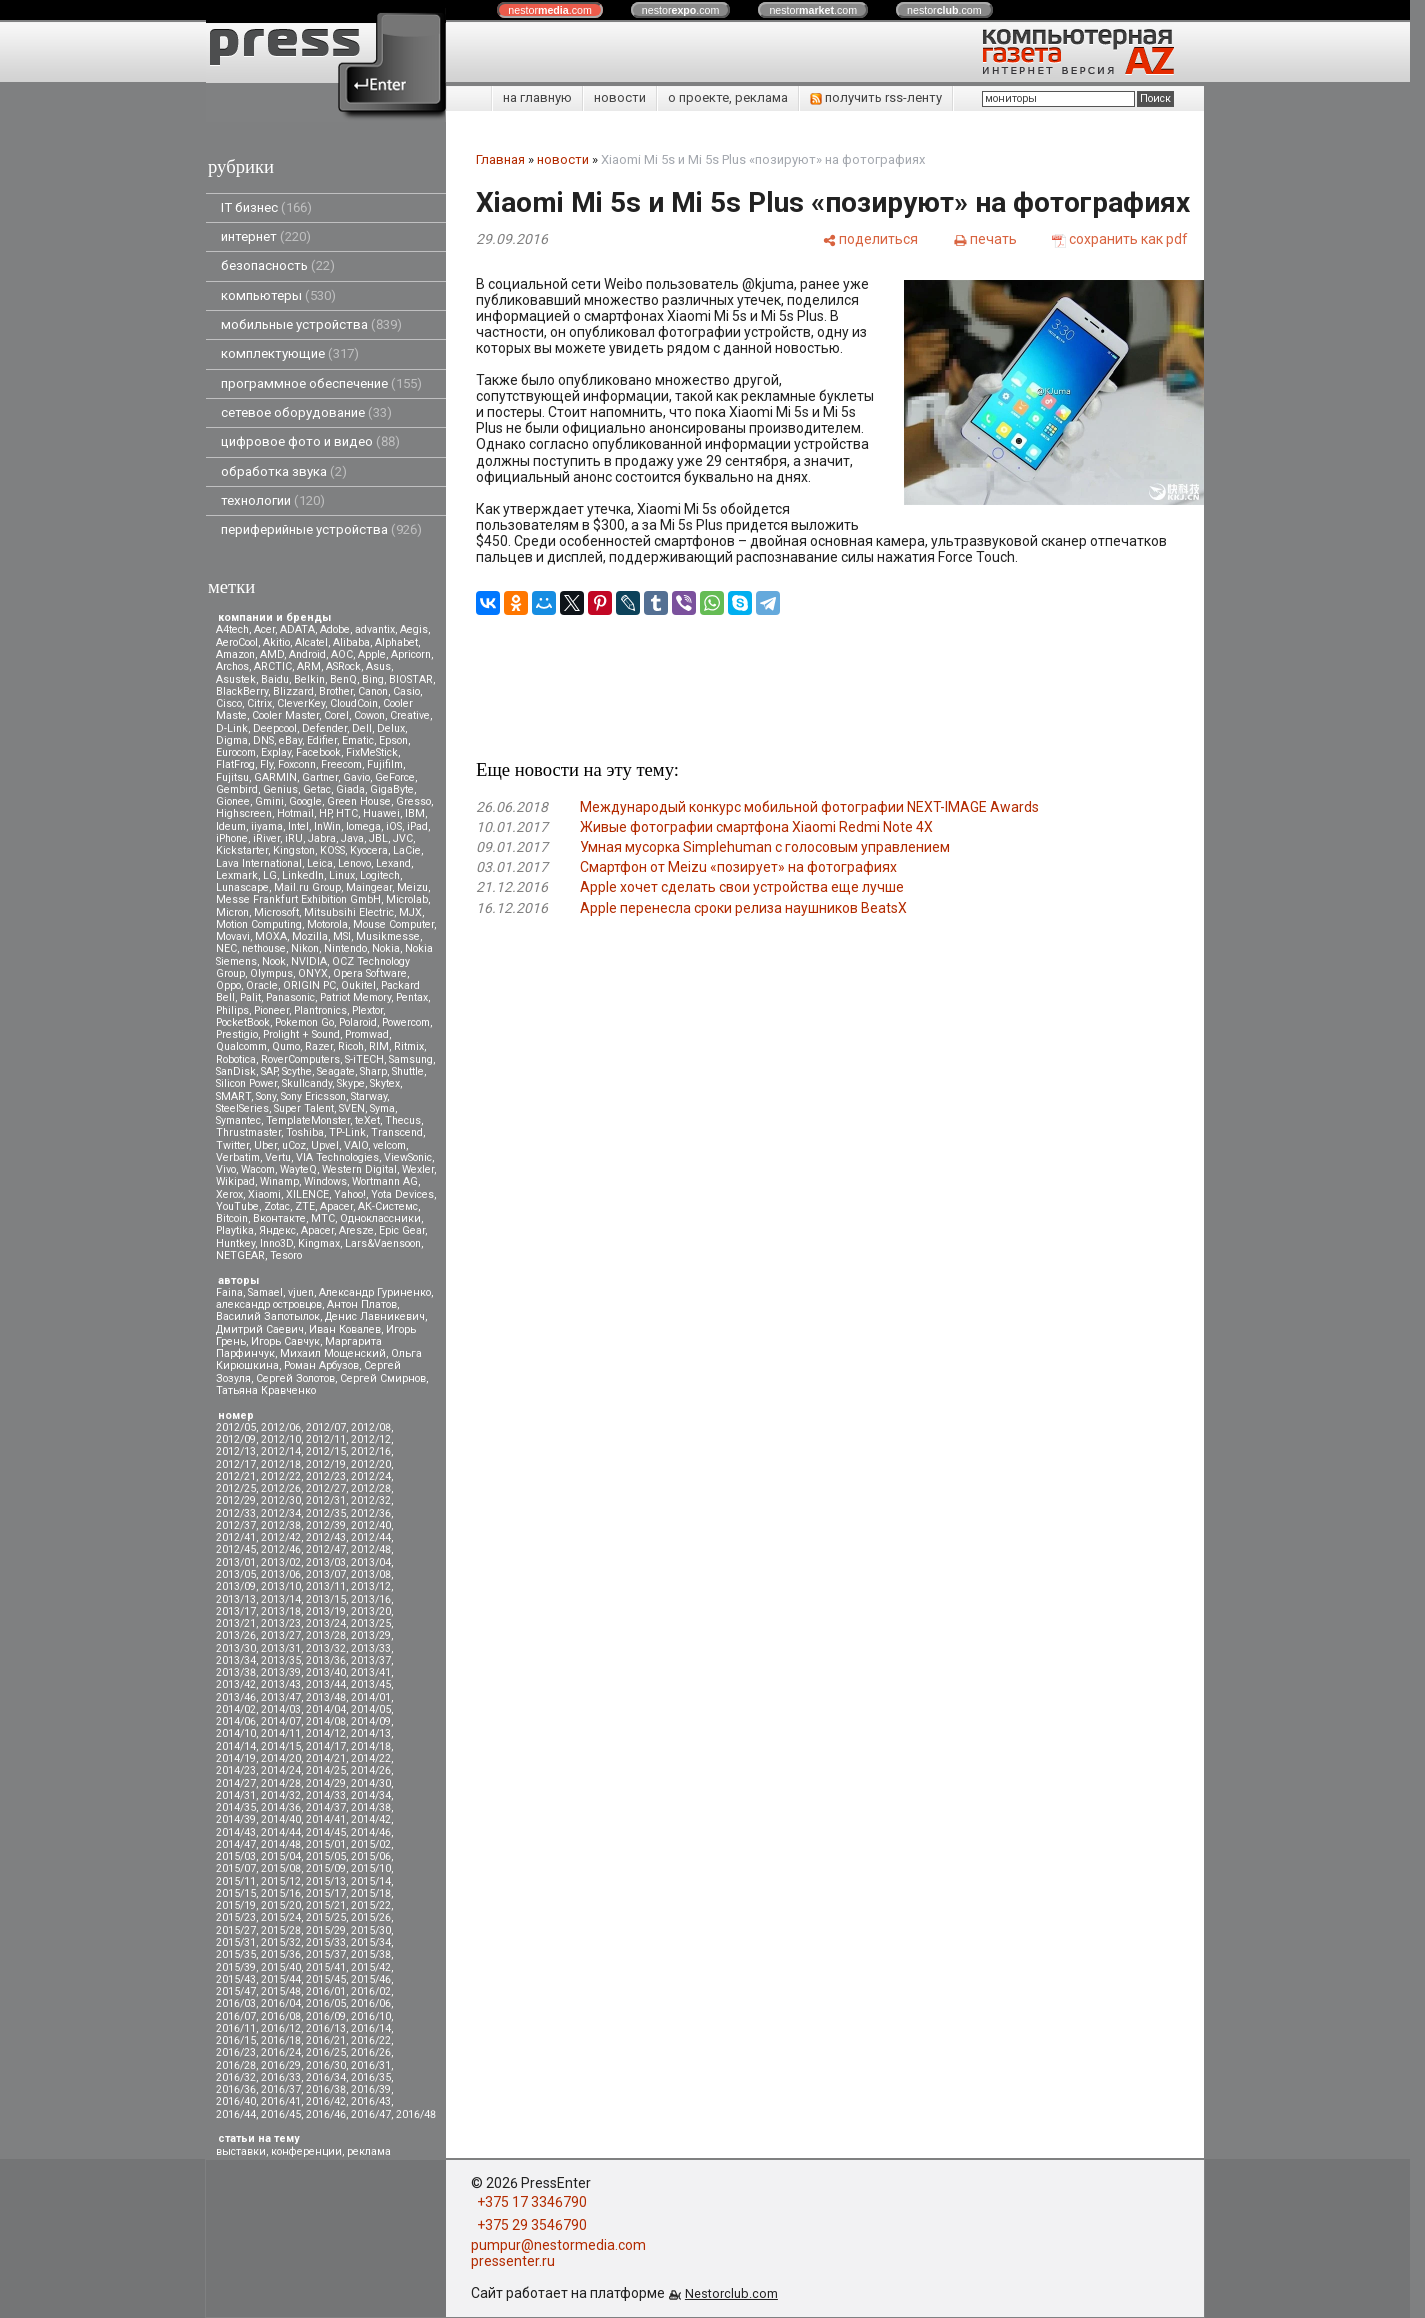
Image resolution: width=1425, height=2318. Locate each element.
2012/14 (281, 1451)
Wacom (258, 1169)
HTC (347, 813)
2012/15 (326, 1451)
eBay (290, 740)
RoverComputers (300, 1059)
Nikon (305, 948)
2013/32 (326, 1648)
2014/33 (326, 1795)
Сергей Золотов (295, 1378)
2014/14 (236, 1746)
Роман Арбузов (321, 1365)
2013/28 (326, 1635)
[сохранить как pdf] (1120, 239)
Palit (250, 997)
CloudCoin (354, 703)
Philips (232, 1010)
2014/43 (236, 1832)
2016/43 (371, 2101)
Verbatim (238, 1157)
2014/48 (281, 1844)
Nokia (386, 948)
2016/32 (236, 2077)
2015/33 (326, 1942)
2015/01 (326, 1844)
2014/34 (371, 1795)
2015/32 (281, 1942)
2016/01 (326, 1991)
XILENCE (307, 1194)
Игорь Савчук (285, 1341)
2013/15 (326, 1599)
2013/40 (326, 1672)
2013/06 (281, 1574)
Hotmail (295, 813)
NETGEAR (240, 1255)
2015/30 (371, 1930)
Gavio (356, 777)
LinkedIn (303, 875)
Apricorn (411, 654)
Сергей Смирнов (383, 1378)
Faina (229, 1292)
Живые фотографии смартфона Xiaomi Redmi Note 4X (756, 827)
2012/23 (326, 1476)
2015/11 (236, 1881)
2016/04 (281, 2003)
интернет (266, 236)
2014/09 (371, 1721)
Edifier (322, 740)
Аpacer (336, 1206)
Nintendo (345, 948)
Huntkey (235, 1243)
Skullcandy (307, 1083)
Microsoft (276, 912)
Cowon (369, 715)
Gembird (237, 789)
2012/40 (371, 1525)
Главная (500, 159)
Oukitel (358, 985)
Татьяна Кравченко (266, 1390)
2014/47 (236, 1844)
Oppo (228, 985)
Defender (324, 728)
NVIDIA (309, 961)
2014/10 (236, 1733)
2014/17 (326, 1746)
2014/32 (281, 1795)
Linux (342, 875)
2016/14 (371, 2028)
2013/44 (326, 1684)
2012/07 (326, 1427)
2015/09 (326, 1868)
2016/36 (236, 2089)
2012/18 (281, 1464)
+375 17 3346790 (532, 2202)
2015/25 (326, 1917)
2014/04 (326, 1709)
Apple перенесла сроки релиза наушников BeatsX (743, 908)
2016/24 (281, 2052)
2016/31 (371, 2065)
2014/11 (281, 1733)
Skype (351, 1083)
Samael (265, 1292)
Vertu (278, 1157)
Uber (265, 1145)
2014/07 (281, 1721)
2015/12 (281, 1881)
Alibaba (351, 642)
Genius (280, 789)
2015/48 (281, 1991)
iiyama (267, 826)
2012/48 (371, 1549)
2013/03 (326, 1562)
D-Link (232, 728)
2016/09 (326, 2016)
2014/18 (371, 1746)
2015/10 (371, 1868)
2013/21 (236, 1623)
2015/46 (371, 1979)
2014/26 (371, 1770)
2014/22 (371, 1758)
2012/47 (326, 1549)
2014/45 (326, 1832)
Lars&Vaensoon (383, 1243)
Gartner (320, 777)
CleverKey (301, 703)
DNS (263, 740)
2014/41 (326, 1819)
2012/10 (281, 1439)
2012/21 (236, 1476)
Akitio (276, 642)
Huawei (381, 813)
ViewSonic (408, 1157)
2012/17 (236, 1464)
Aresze (356, 1230)
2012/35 (326, 1513)
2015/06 (371, 1856)
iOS (394, 826)
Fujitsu (232, 777)
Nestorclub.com (731, 2293)
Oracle (262, 985)
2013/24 (326, 1623)
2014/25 (326, 1770)
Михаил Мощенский (333, 1353)
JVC (403, 838)
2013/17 (236, 1611)
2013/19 (326, 1611)
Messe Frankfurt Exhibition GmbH (298, 899)
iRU (294, 838)
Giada (350, 789)
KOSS (332, 850)
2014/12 (326, 1733)
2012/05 (236, 1427)
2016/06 (371, 2003)
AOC (342, 654)
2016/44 (236, 2114)
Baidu (275, 679)
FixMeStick (372, 752)
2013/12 (371, 1586)
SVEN (352, 1108)
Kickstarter (242, 850)
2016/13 (326, 2028)
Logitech (380, 875)
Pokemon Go (304, 1022)
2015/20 (281, 1905)
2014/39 (236, 1819)
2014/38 (371, 1807)
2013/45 (371, 1684)
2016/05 (326, 2003)
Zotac (277, 1206)
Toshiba (305, 1132)
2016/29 (281, 2065)
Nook (274, 961)
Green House (359, 801)
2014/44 (281, 1832)
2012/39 (326, 1525)
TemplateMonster (308, 1120)
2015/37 (326, 1954)
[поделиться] (870, 239)
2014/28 (281, 1783)
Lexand (393, 863)
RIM (379, 1046)
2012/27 (326, 1488)
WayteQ (298, 1169)
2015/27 (236, 1930)
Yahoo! (350, 1194)
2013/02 (281, 1562)
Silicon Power (246, 1083)
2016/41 (281, 2101)
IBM (415, 813)
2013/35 (281, 1660)
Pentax (412, 997)
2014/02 (236, 1709)
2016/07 (236, 2016)
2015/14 (371, 1881)
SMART (233, 1096)
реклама (369, 2151)
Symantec (238, 1120)
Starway (369, 1096)
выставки (241, 2151)
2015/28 (281, 1930)
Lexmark (237, 875)
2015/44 (281, 1979)
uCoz (294, 1145)
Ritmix (409, 1046)
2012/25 (236, 1488)
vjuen (301, 1292)
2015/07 (236, 1868)
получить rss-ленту (876, 97)
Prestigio (237, 1034)
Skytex (385, 1083)
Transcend (397, 1132)
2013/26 (236, 1635)
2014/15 (281, 1746)
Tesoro (286, 1255)
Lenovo (354, 863)
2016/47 (371, 2114)
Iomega (363, 826)
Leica (320, 863)
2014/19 (236, 1758)
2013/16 (371, 1599)
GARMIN (275, 777)
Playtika (235, 1230)
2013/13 (236, 1599)
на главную (537, 97)
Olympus (271, 973)
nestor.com (550, 10)
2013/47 (281, 1697)
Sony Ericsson (313, 1096)
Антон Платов (362, 1304)
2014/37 (326, 1807)
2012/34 (281, 1513)
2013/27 (281, 1635)
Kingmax (319, 1243)
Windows (325, 1181)
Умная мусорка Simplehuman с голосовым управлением (765, 847)
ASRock (343, 666)
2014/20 (281, 1758)
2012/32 (371, 1500)
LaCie (407, 850)
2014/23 (236, 1770)
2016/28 (236, 2065)
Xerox (229, 1194)
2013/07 (326, 1574)
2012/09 (236, 1439)
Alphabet (396, 642)
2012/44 (371, 1537)
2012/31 (326, 1500)
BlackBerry (242, 691)
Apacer (317, 1230)
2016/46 (326, 2114)
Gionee (233, 801)
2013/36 (326, 1660)
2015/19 (236, 1905)
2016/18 (281, 2040)
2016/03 (236, 2003)
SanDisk (236, 1071)
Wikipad (235, 1181)
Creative (410, 715)
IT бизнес (266, 207)
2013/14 (281, 1599)
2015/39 (236, 1967)
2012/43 (326, 1537)
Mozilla (310, 936)
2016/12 (281, 2028)
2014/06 (236, 1721)
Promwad (367, 1034)
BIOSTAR (411, 679)
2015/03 (236, 1856)
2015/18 (371, 1893)
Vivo (226, 1169)
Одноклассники (380, 1218)
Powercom (406, 1022)
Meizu (412, 887)
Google (305, 801)
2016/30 (326, 2065)
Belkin (309, 679)
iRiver (266, 838)
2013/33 (371, 1648)
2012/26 (281, 1488)
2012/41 (236, 1537)
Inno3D (276, 1243)
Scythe (297, 1071)
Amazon (235, 654)
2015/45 (326, 1979)
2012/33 (236, 1513)
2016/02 (371, 1991)
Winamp (279, 1181)
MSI (342, 936)
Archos (232, 666)
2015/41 (326, 1967)
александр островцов (269, 1304)
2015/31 (236, 1942)
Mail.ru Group (307, 887)
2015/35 (236, 1954)
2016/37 (281, 2089)
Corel (336, 715)
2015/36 (281, 1954)
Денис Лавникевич (375, 1316)
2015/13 (326, 1881)
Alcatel (311, 642)
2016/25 (326, 2052)
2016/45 (281, 2114)
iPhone (232, 838)
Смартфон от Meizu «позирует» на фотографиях (738, 867)
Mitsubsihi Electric (349, 912)
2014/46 (371, 1832)
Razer (319, 1046)
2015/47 (236, 1991)
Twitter (232, 1145)
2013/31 (281, 1648)
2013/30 (236, 1648)
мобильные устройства (311, 324)
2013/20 (371, 1611)
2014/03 (281, 1709)
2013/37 (371, 1660)
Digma (232, 740)
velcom (389, 1145)
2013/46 (236, 1697)
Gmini (269, 801)
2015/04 (281, 1856)
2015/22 (371, 1905)
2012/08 (371, 1427)
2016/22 (371, 2040)
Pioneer (271, 1010)
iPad (417, 826)
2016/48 (416, 2114)
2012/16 (371, 1451)
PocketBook (243, 1022)
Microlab (407, 899)
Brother (336, 691)
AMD (272, 654)
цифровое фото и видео (310, 441)
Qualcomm (241, 1046)
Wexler (418, 1169)
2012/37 (236, 1525)
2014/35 (236, 1807)
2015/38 (371, 1954)
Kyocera (369, 850)
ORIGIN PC (309, 985)
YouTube (237, 1206)
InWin (327, 826)
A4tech (232, 629)
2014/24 (281, 1770)
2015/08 (281, 1868)
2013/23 (281, 1623)
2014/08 (326, 1721)
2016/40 (236, 2101)
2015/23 (236, 1917)
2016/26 (371, 2052)
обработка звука (284, 471)
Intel (298, 826)
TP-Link (347, 1132)
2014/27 (236, 1783)
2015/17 (326, 1893)
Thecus (403, 1120)
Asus (378, 666)
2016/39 (371, 2089)
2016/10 (371, 2016)
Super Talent (304, 1108)
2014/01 (371, 1697)
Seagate (336, 1071)
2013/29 (371, 1635)
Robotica (236, 1059)
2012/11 (326, 1439)
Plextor (367, 1010)
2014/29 (326, 1783)
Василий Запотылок (268, 1316)
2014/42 (371, 1819)
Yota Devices (402, 1194)
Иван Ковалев (345, 1329)
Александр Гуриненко (375, 1292)
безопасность (278, 265)
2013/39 (281, 1672)
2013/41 (371, 1672)
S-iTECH (364, 1059)
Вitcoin (232, 1218)
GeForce (395, 777)
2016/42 (326, 2101)
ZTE (305, 1206)
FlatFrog (235, 764)
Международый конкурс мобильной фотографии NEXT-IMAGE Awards (809, 807)
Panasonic (290, 997)
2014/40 (281, 1819)
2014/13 (371, 1733)
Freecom (341, 764)
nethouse (264, 948)
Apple (372, 654)
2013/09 (236, 1586)
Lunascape (242, 887)
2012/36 (371, 1513)
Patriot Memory (355, 997)
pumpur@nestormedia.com (558, 2245)
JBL (378, 838)
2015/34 (371, 1942)
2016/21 (326, 2040)
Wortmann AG (385, 1181)
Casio (406, 691)
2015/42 (371, 1967)
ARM (309, 666)
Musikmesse (388, 936)
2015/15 (236, 1893)
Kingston (294, 850)
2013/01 (236, 1562)
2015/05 (326, 1856)
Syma (382, 1108)
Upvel (325, 1145)
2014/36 (281, 1807)
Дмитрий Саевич (260, 1329)
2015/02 (371, 1844)
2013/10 (281, 1586)
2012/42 (281, 1537)
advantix (375, 629)
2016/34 (326, 2077)
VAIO (356, 1145)
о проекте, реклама (728, 97)
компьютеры (278, 295)
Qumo (286, 1046)
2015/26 (371, 1917)
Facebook (318, 752)
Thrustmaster (248, 1132)
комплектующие (290, 353)
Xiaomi (264, 1194)
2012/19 (326, 1464)
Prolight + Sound (301, 1034)
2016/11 (236, 2028)
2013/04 (371, 1562)
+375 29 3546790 (532, 2225)
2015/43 (236, 1979)
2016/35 (371, 2077)
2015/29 (326, 1930)
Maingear (369, 887)
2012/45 (236, 1549)
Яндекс (277, 1230)
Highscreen (244, 813)
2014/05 (371, 1709)
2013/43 (281, 1684)
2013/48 (326, 1697)
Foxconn (297, 764)
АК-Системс (388, 1206)
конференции (306, 2151)
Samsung (411, 1059)
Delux (391, 728)
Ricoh (351, 1046)
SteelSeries (242, 1108)
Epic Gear (402, 1230)
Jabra (322, 838)
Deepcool (275, 728)
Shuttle (408, 1071)
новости (620, 97)
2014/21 (326, 1758)
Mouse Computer (393, 924)
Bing (373, 679)
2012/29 (236, 1500)
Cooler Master (285, 715)
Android (307, 654)
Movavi (233, 936)
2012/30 (281, 1500)
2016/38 (326, 2089)
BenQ (343, 679)
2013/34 (236, 1660)
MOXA (271, 936)
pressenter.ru (513, 2261)
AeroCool (237, 642)
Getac (317, 789)
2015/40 (281, 1967)
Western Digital (359, 1169)
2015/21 (326, 1905)
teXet (367, 1120)
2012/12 (371, 1439)
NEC (226, 948)
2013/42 (236, 1684)
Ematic (358, 740)
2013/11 (326, 1586)
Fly (266, 764)
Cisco (229, 703)
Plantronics (320, 1010)
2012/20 (371, 1464)
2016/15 (236, 2040)
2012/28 (371, 1488)
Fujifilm (385, 764)
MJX (410, 912)
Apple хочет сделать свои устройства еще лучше (742, 887)
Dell (362, 728)
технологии (273, 500)
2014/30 (371, 1783)
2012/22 (281, 1476)
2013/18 (281, 1611)
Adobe (335, 629)
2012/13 (236, 1451)
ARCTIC (273, 666)
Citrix (259, 703)
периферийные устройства (321, 529)
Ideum (231, 826)
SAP (269, 1071)
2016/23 (236, 2052)
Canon (373, 691)
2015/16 (281, 1893)
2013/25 (371, 1623)
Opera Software (370, 973)
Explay (276, 752)
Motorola (327, 924)
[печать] (985, 239)
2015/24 (281, 1917)
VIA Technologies (337, 1157)
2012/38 (281, 1525)
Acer (264, 629)
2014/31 (236, 1795)
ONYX (313, 973)
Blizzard (293, 691)
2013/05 (236, 1574)
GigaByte (392, 789)
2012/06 (281, 1427)
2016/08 (281, 2016)
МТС (323, 1218)
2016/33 (281, 2077)
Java (352, 838)
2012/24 (371, 1476)
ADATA (297, 629)
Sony (266, 1096)
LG (270, 875)
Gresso (413, 801)
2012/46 (281, 1549)
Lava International (259, 863)
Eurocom (236, 752)
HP (325, 813)
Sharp (373, 1071)
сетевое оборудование (306, 412)
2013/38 (236, 1672)
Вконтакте (279, 1218)
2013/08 (371, 1574)
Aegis (414, 629)
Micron (232, 912)
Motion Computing (259, 924)
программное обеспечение (321, 383)
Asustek (236, 679)
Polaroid (358, 1022)
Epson (393, 740)
